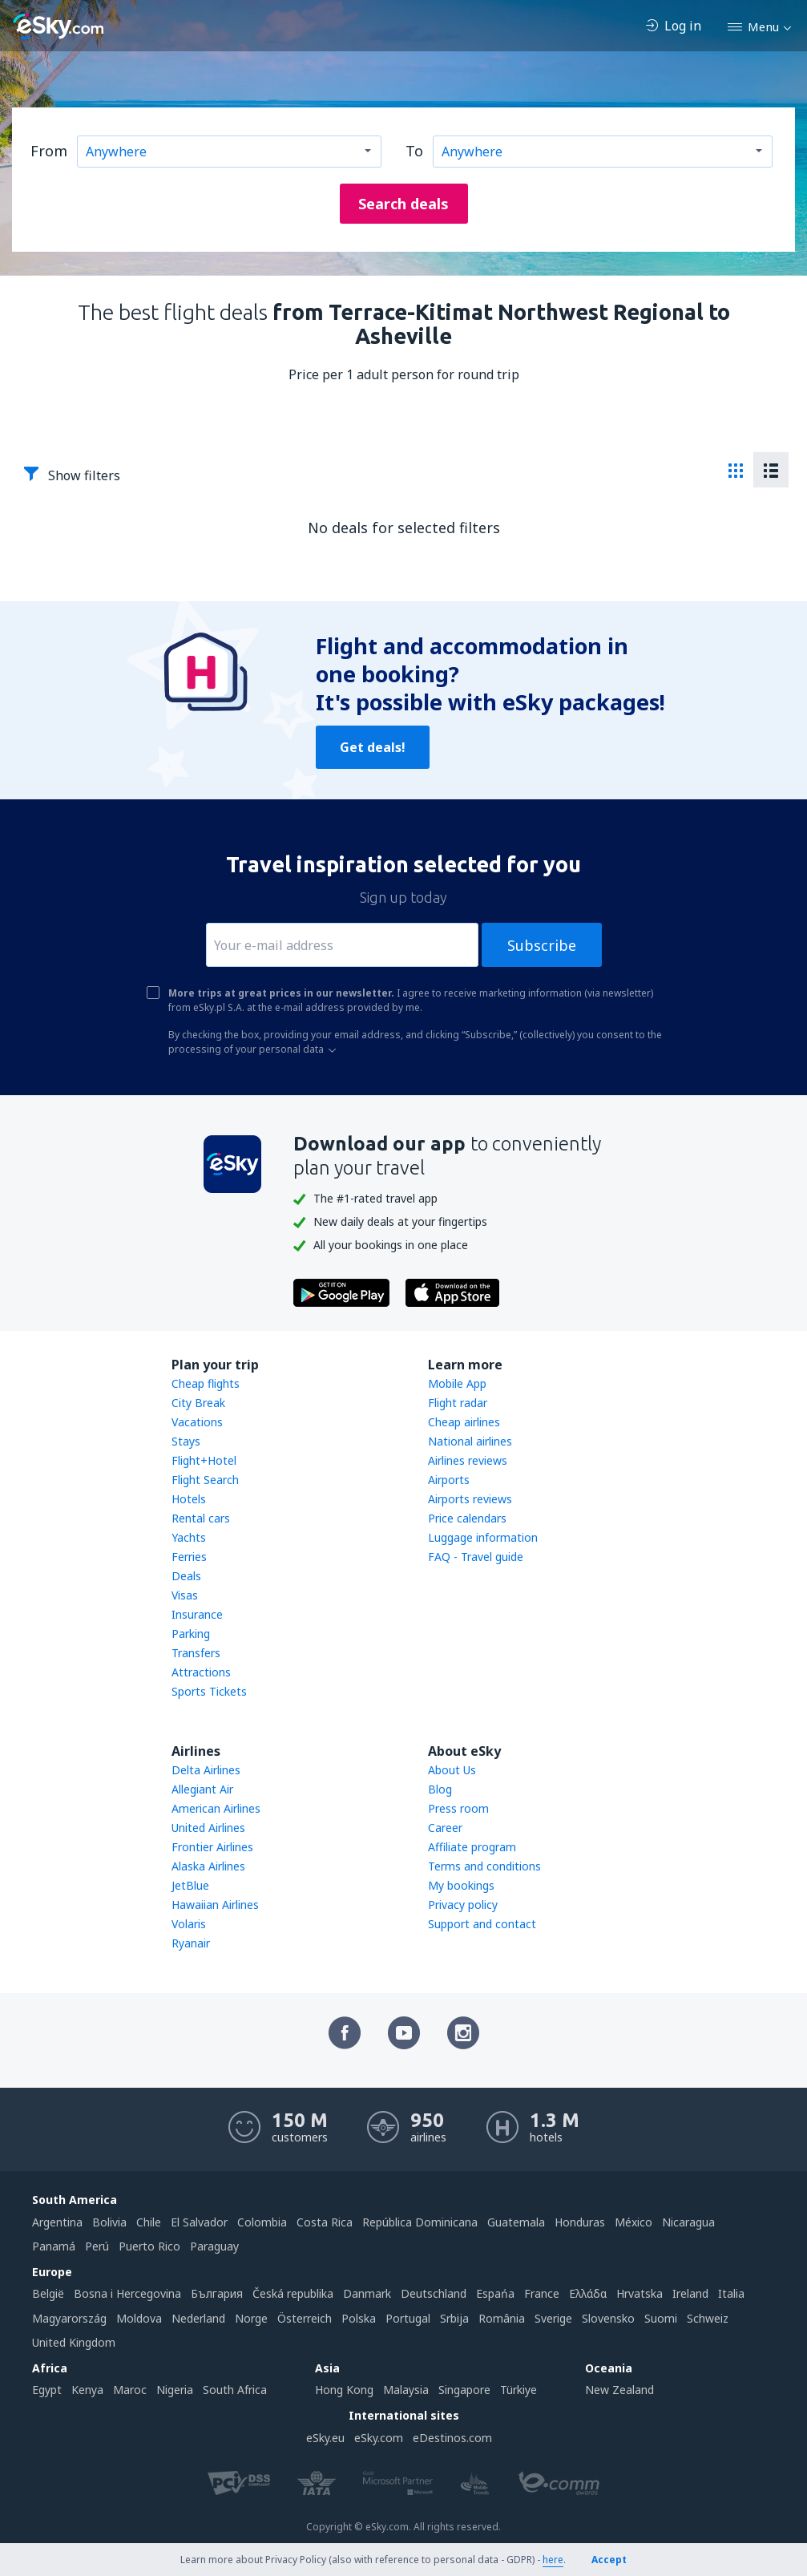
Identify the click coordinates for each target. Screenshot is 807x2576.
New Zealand (619, 2389)
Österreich (304, 2318)
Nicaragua (688, 2222)
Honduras (580, 2222)
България (217, 2293)
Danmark (367, 2293)
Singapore (464, 2389)
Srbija (454, 2318)
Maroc (130, 2389)
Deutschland (433, 2293)
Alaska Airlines (208, 1866)
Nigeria (174, 2389)
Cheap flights (205, 1383)
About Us (452, 1769)
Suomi (660, 2318)
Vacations (197, 1422)
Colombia (262, 2222)
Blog (440, 1789)
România (501, 2318)
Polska (358, 2318)
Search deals (403, 203)
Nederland (198, 2318)
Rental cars (200, 1518)
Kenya (87, 2389)
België (48, 2293)
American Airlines (215, 1808)
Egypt (47, 2389)
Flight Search (205, 1479)
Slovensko (608, 2318)
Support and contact (482, 1923)
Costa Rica (325, 2222)
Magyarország (69, 2318)
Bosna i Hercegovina (127, 2293)
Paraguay (214, 2246)
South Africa (235, 2389)
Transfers (195, 1652)
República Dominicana (420, 2222)
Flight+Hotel (203, 1460)
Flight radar (457, 1402)
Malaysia (406, 2389)
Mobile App (457, 1383)
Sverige (553, 2318)
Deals (186, 1575)
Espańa (495, 2293)
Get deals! (373, 747)
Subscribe (541, 945)
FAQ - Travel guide (475, 1556)
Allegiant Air (202, 1789)
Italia (731, 2293)
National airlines (470, 1441)
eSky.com (378, 2437)
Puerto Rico (149, 2246)
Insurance (197, 1614)
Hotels (188, 1498)
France (541, 2293)
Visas (184, 1595)
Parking (190, 1633)
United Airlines (208, 1827)
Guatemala (516, 2222)
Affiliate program (472, 1846)
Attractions (201, 1672)
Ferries (189, 1556)
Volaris (188, 1923)
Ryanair (190, 1943)
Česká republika (292, 2293)
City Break (198, 1402)
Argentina (57, 2222)
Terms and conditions (484, 1866)
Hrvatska (639, 2293)
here (553, 2559)
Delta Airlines (205, 1769)
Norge (251, 2318)
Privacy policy (463, 1904)
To (414, 150)
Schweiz (707, 2318)
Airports (449, 1479)
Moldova (139, 2318)
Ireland (690, 2293)
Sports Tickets (209, 1691)
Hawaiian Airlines (215, 1904)
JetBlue (190, 1885)
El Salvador (199, 2222)
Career (445, 1827)
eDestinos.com (452, 2437)
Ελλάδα (588, 2293)
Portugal (407, 2318)
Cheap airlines (464, 1422)
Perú (97, 2246)
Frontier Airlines (212, 1846)
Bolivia (109, 2222)
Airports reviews (470, 1498)
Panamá (53, 2246)
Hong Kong (344, 2389)
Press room (458, 1808)
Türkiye (518, 2389)
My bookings (461, 1885)
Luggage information (483, 1537)
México (633, 2222)
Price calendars (467, 1518)
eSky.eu (325, 2437)
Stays (185, 1441)
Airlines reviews (467, 1460)
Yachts (188, 1537)
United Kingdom (73, 2342)
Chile (148, 2222)
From (48, 150)
